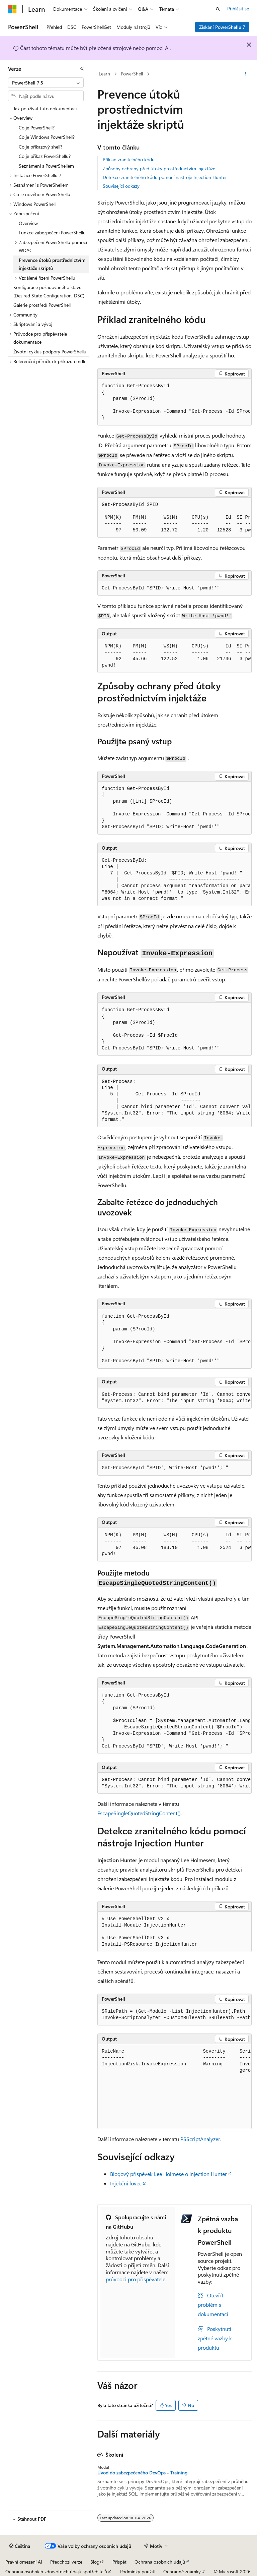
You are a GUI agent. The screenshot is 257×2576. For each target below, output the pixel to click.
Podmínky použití (137, 2571)
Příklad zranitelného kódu (129, 159)
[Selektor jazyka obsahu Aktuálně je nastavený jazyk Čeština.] (19, 2546)
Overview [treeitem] (28, 223)
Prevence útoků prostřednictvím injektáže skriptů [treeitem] (52, 264)
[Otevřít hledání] (218, 9)
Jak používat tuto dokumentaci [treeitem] (45, 108)
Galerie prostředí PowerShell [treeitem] (42, 305)
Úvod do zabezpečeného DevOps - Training (142, 2473)
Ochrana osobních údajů (160, 2562)
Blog (94, 2562)
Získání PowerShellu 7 (222, 27)
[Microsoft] (12, 9)
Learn (104, 73)
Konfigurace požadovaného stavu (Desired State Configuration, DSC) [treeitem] (48, 291)
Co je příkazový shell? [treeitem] (40, 147)
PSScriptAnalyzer (200, 2138)
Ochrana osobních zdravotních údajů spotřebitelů (56, 2571)
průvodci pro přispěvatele (135, 2279)
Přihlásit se (238, 8)
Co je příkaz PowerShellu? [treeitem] (45, 156)
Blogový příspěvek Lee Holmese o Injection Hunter (168, 2173)
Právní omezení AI (23, 2562)
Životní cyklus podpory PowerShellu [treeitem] (49, 351)
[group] (174, 402)
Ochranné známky (182, 2571)
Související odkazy (121, 186)
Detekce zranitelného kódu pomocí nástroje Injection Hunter (165, 177)
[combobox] (46, 82)
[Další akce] (246, 74)
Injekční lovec (126, 2183)
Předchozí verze (66, 2562)
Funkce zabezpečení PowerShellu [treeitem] (52, 232)
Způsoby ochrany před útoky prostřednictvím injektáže (159, 168)
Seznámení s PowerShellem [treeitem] (46, 166)
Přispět (119, 2562)
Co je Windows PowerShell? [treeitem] (47, 137)
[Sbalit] (82, 69)
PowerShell (132, 73)
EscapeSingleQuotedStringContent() (139, 1813)
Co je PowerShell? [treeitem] (37, 127)
